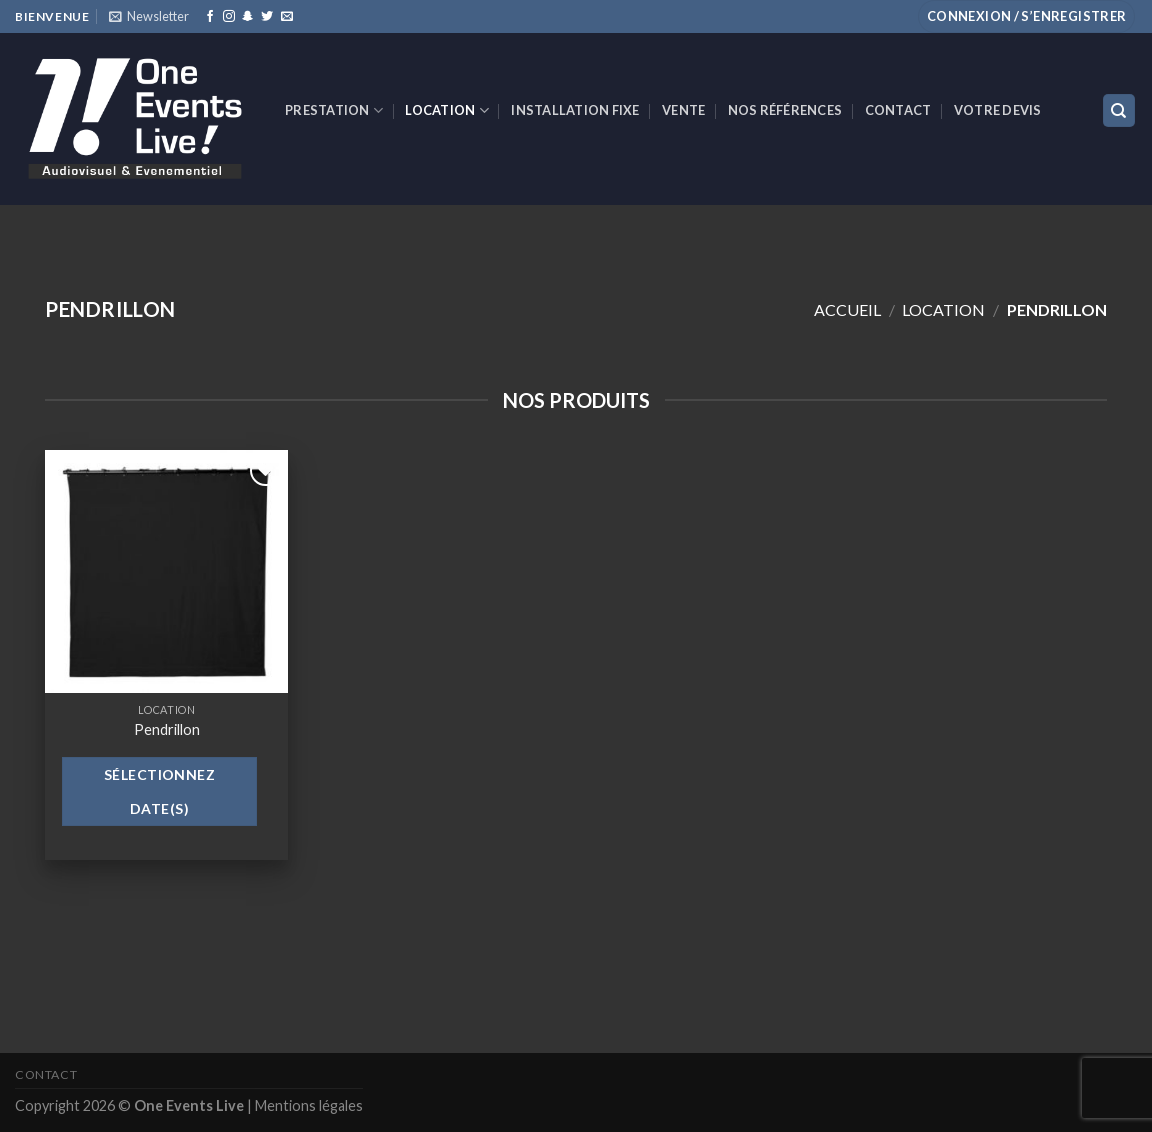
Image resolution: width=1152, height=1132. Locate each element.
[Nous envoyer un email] (287, 17)
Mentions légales (309, 1105)
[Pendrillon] (166, 571)
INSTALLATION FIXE (575, 110)
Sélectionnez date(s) (159, 791)
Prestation (334, 110)
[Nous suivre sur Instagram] (229, 17)
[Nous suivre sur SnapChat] (248, 17)
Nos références (785, 110)
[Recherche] (1119, 110)
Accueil (847, 309)
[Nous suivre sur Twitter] (267, 17)
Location (447, 110)
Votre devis (998, 110)
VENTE (683, 110)
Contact (898, 110)
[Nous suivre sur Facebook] (210, 17)
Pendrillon (167, 729)
